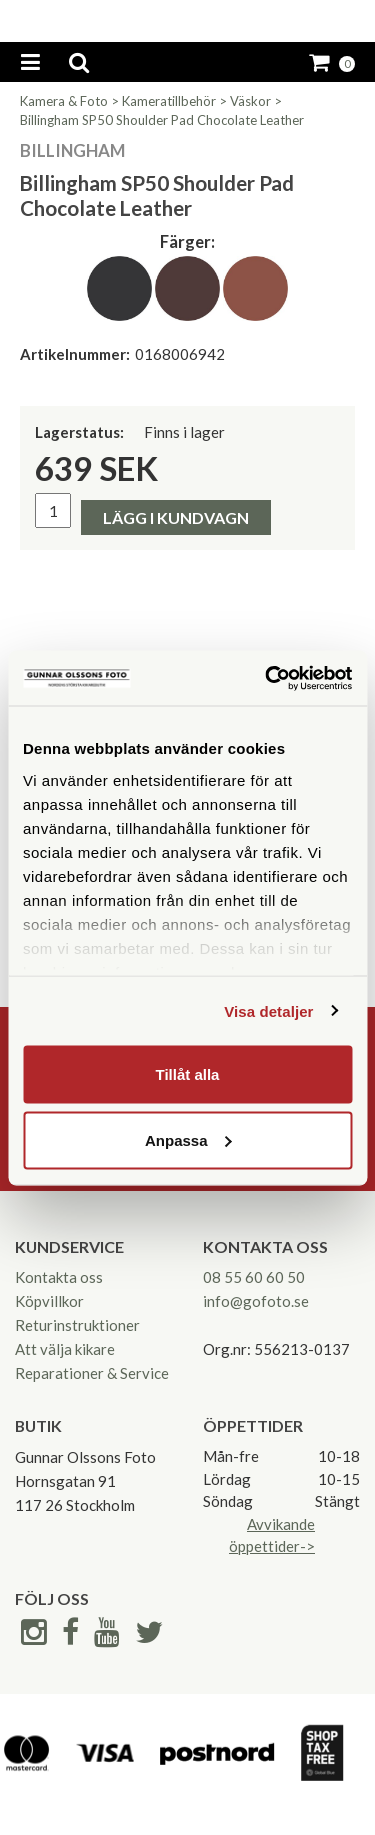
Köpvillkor (49, 1301)
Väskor (250, 101)
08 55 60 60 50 (254, 1277)
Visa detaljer (268, 1010)
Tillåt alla (188, 1074)
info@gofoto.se (256, 1301)
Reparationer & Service (92, 1373)
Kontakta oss (59, 1277)
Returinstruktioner (77, 1325)
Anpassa (188, 1139)
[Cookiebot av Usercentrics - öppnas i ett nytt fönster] (267, 678)
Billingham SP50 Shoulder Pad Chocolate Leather (162, 120)
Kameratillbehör (169, 101)
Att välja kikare (65, 1349)
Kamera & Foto (64, 101)
